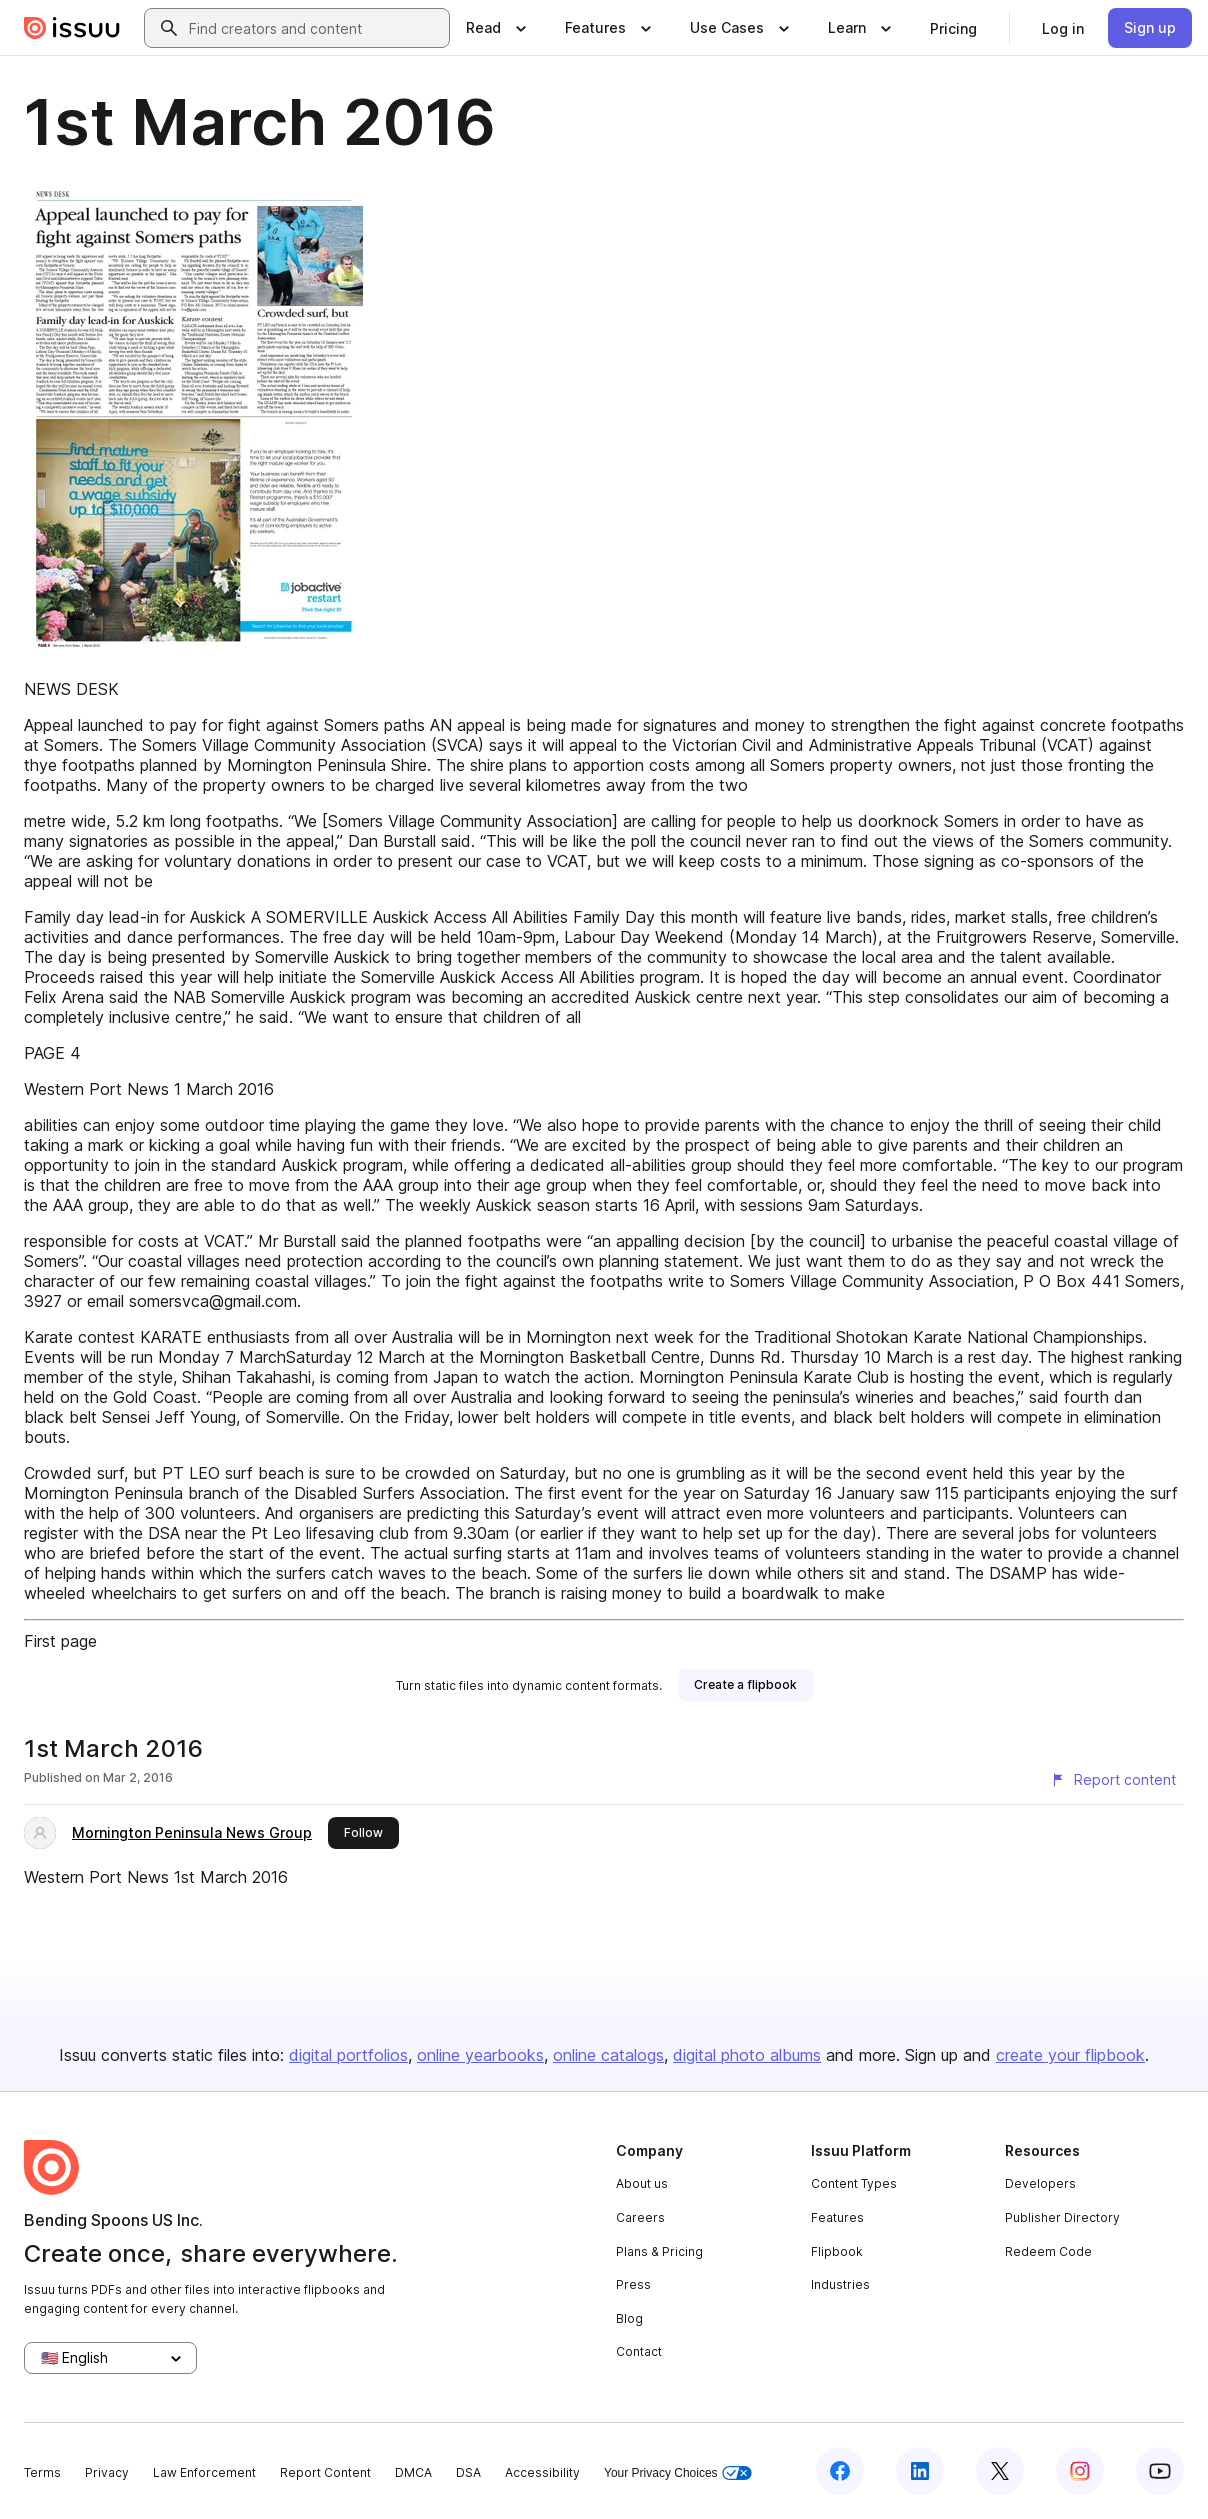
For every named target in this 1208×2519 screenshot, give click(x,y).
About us (642, 2183)
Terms (42, 2472)
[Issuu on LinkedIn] (920, 2471)
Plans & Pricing (659, 2251)
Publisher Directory (1062, 2217)
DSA (468, 2472)
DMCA (413, 2472)
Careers (640, 2217)
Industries (840, 2284)
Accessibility (542, 2472)
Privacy (107, 2472)
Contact (639, 2351)
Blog (629, 2318)
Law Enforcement (204, 2472)
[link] (953, 28)
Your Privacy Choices (678, 2473)
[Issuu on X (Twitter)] (1000, 2471)
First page (60, 1641)
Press (633, 2284)
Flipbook (837, 2251)
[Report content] (1113, 1780)
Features (837, 2217)
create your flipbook (1070, 2055)
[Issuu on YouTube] (1160, 2471)
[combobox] (315, 28)
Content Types (854, 2183)
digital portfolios (348, 2055)
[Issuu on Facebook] (840, 2471)
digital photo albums (747, 2055)
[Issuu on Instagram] (1080, 2471)
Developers (1040, 2183)
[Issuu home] (72, 28)
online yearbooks (480, 2055)
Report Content (325, 2472)
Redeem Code (1048, 2251)
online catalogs (608, 2055)
